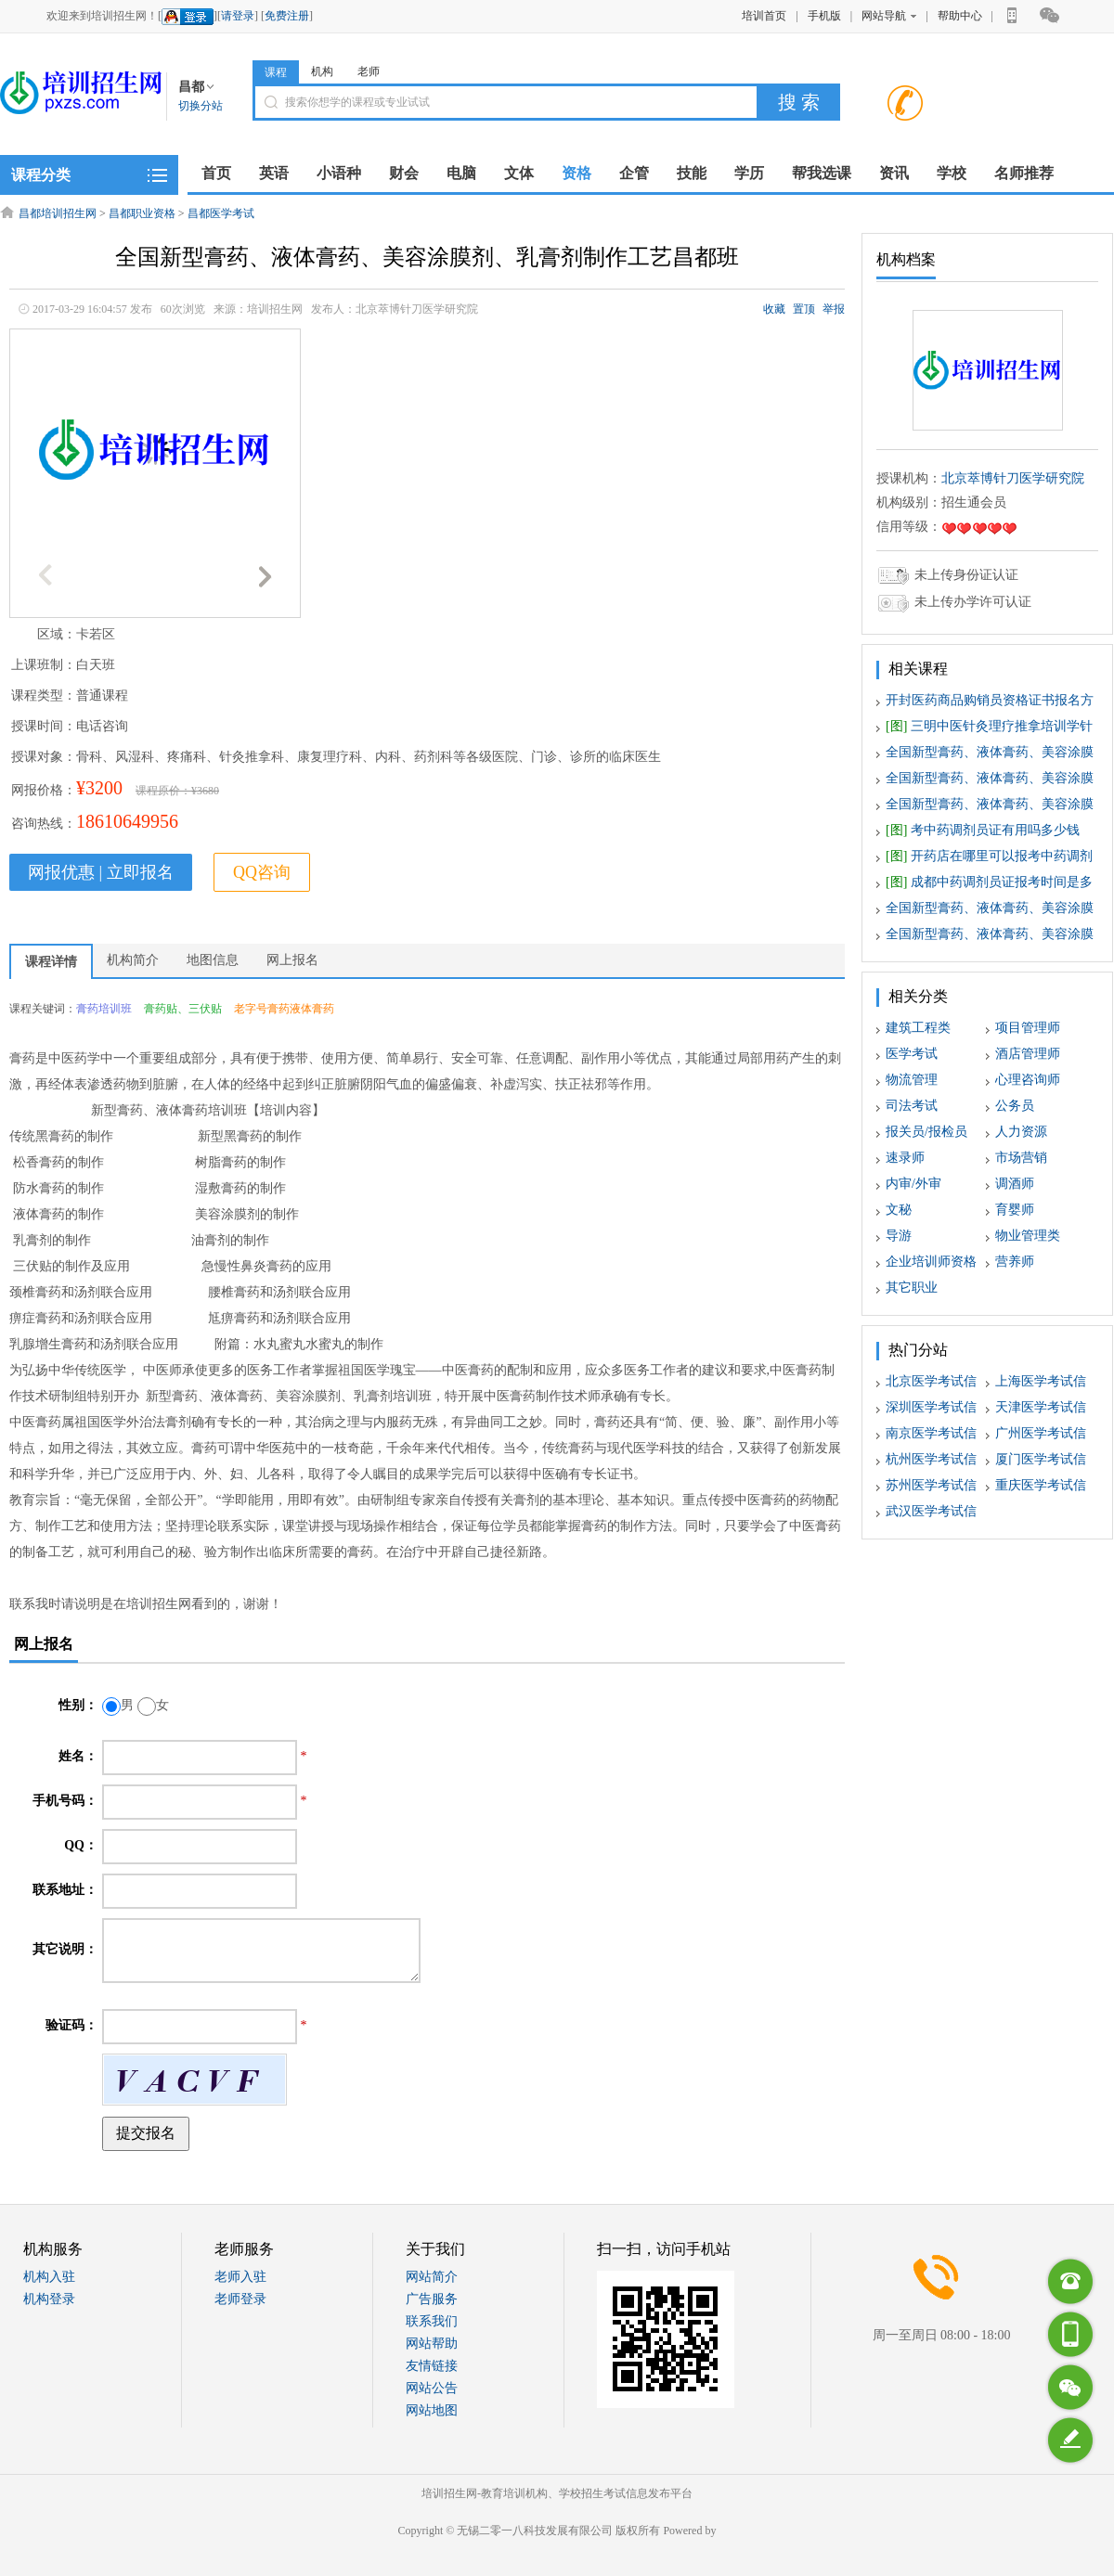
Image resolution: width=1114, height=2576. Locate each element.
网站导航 (888, 15)
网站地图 (432, 2410)
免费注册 (287, 15)
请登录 (237, 15)
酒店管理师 (1027, 1054)
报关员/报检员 (926, 1132)
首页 (216, 173)
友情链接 (432, 2366)
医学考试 (912, 1054)
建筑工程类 (918, 1028)
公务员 (1014, 1106)
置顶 (804, 309)
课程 (276, 72)
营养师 (1014, 1262)
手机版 (824, 15)
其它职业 (912, 1287)
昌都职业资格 (142, 213)
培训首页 (764, 15)
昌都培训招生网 (58, 213)
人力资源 (1021, 1132)
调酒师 (1014, 1184)
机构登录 (49, 2299)
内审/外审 (913, 1184)
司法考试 (912, 1106)
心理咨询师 (1027, 1080)
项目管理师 (1027, 1028)
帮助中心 (960, 15)
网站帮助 (432, 2344)
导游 (899, 1236)
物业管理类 (1027, 1236)
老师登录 (240, 2299)
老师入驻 (240, 2277)
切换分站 (200, 105)
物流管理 (912, 1080)
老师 (368, 71)
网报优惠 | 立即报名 (101, 872)
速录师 (905, 1158)
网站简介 (432, 2277)
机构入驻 (49, 2277)
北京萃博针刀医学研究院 (1012, 478)
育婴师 (1014, 1210)
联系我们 (432, 2321)
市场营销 (1021, 1158)
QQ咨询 (262, 872)
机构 (322, 71)
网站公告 (432, 2388)
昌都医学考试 (221, 213)
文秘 (899, 1210)
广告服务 (432, 2299)
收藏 (774, 309)
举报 (834, 309)
